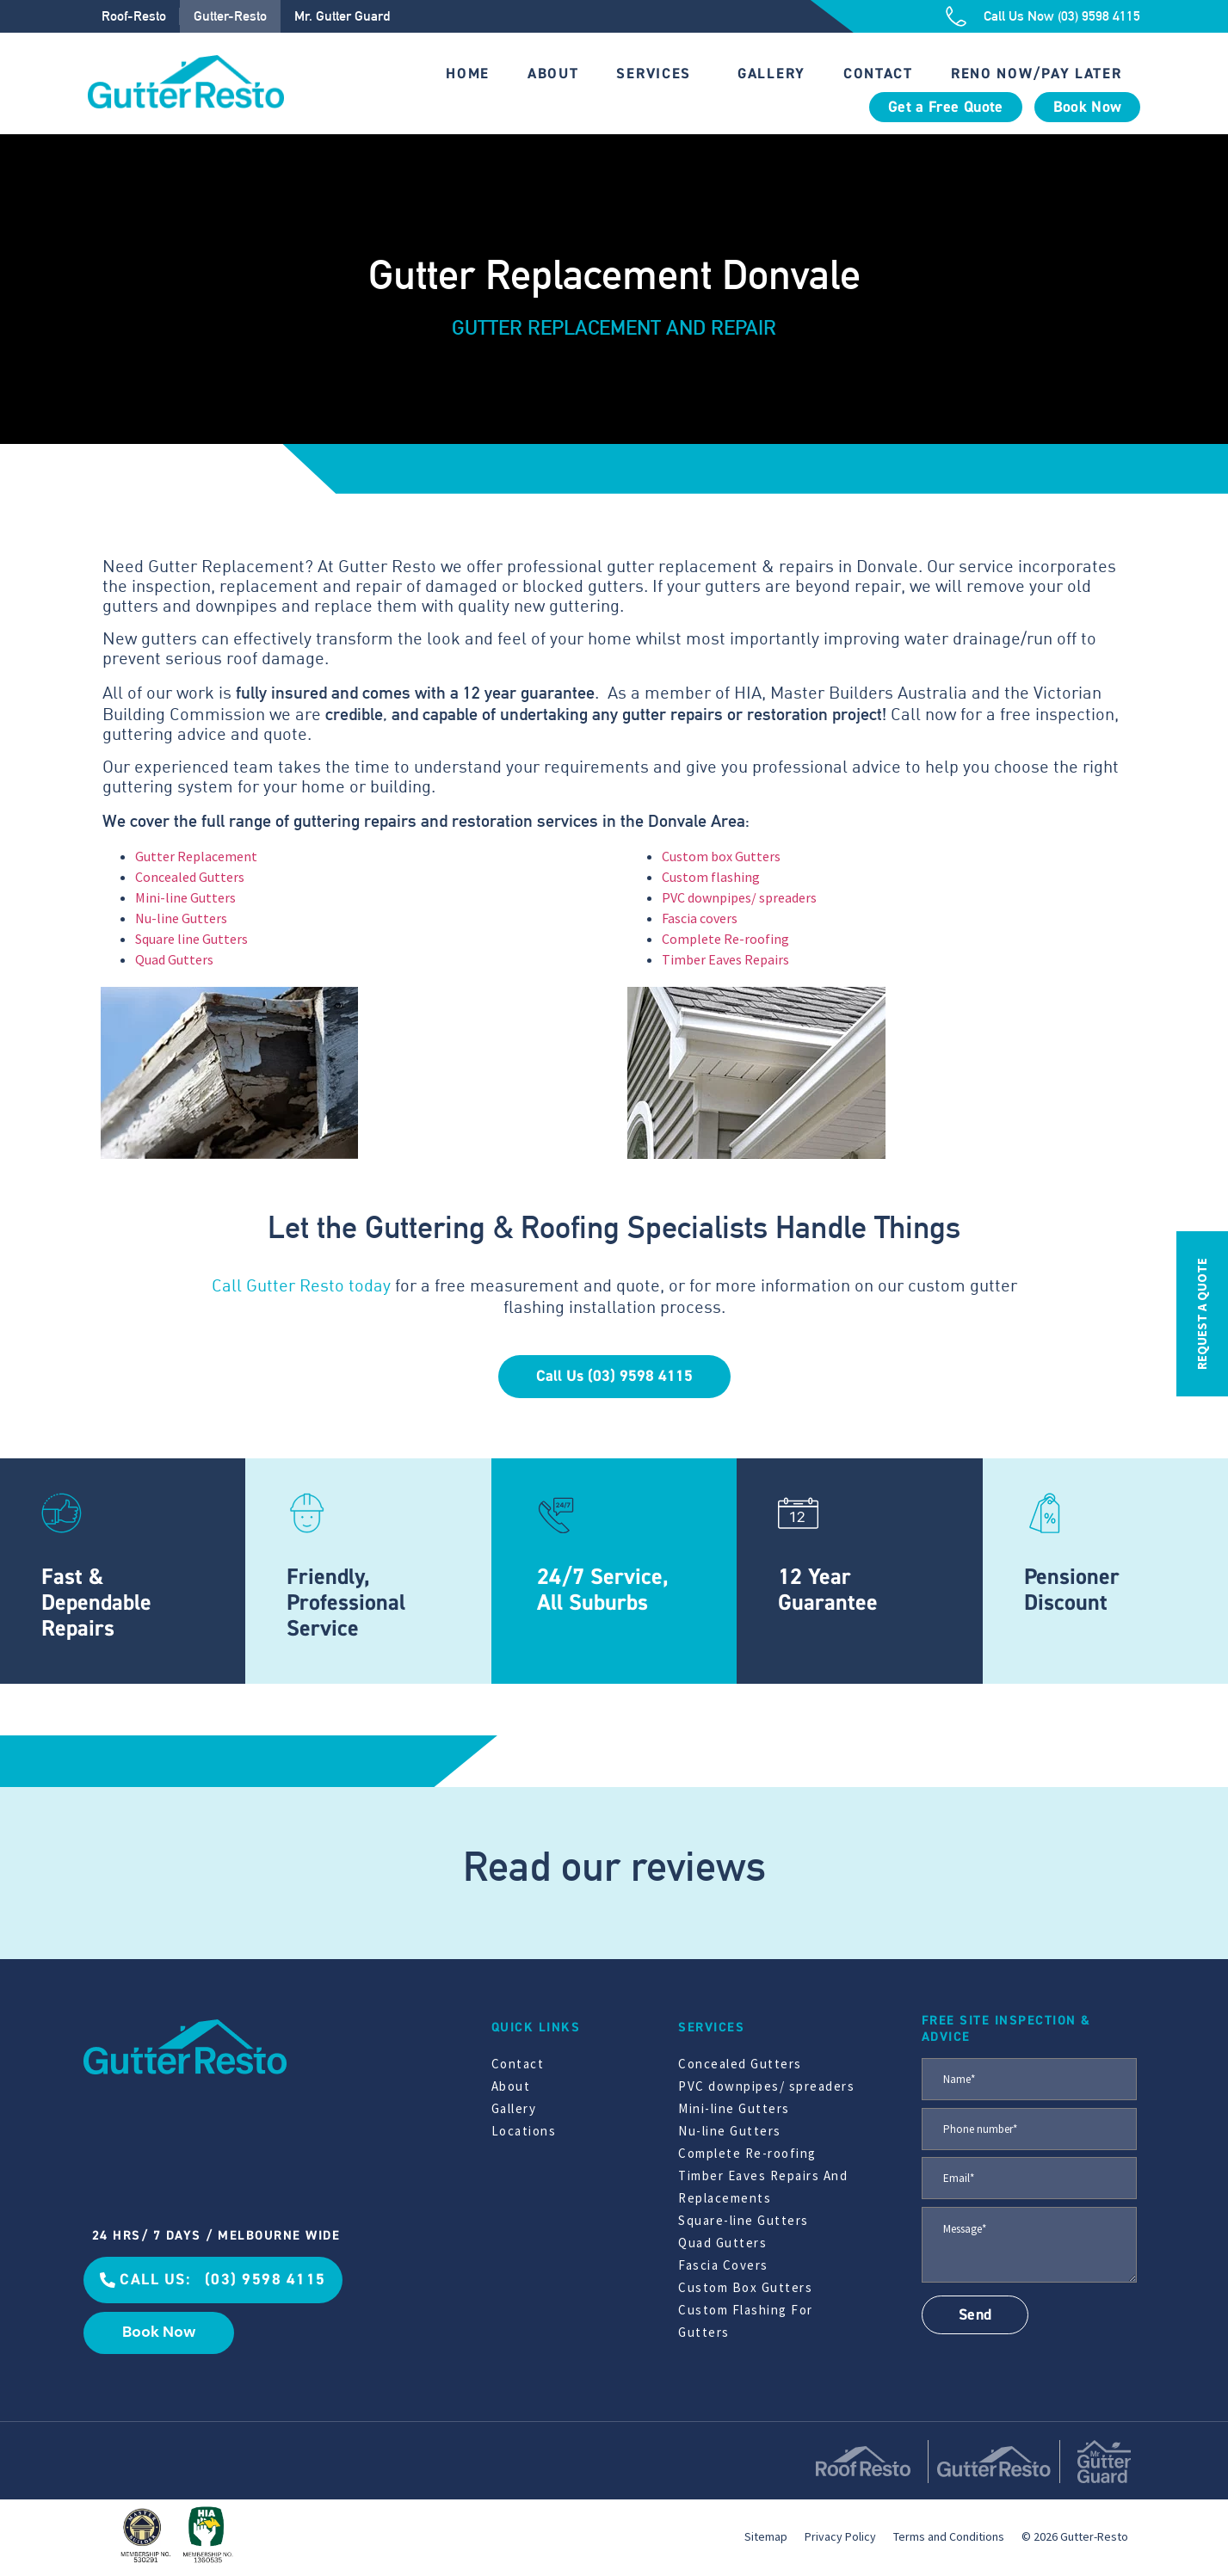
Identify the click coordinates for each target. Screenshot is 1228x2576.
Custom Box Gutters (745, 2287)
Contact (878, 74)
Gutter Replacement (196, 856)
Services (653, 74)
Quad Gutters (174, 959)
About (553, 74)
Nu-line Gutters (181, 918)
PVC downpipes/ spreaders (739, 897)
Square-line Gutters (743, 2220)
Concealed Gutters (189, 876)
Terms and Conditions (948, 2536)
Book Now (1087, 107)
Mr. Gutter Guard (342, 16)
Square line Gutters (191, 938)
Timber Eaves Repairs (725, 959)
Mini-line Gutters (185, 897)
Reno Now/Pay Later (1036, 74)
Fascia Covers (723, 2265)
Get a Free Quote (945, 107)
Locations (524, 2131)
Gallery (771, 74)
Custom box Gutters (721, 856)
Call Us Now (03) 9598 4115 (1062, 16)
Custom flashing (711, 876)
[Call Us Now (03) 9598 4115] (956, 16)
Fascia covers (699, 918)
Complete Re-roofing (725, 938)
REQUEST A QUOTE (1202, 1314)
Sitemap (765, 2536)
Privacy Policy (840, 2536)
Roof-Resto (134, 16)
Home (468, 74)
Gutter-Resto (230, 16)
